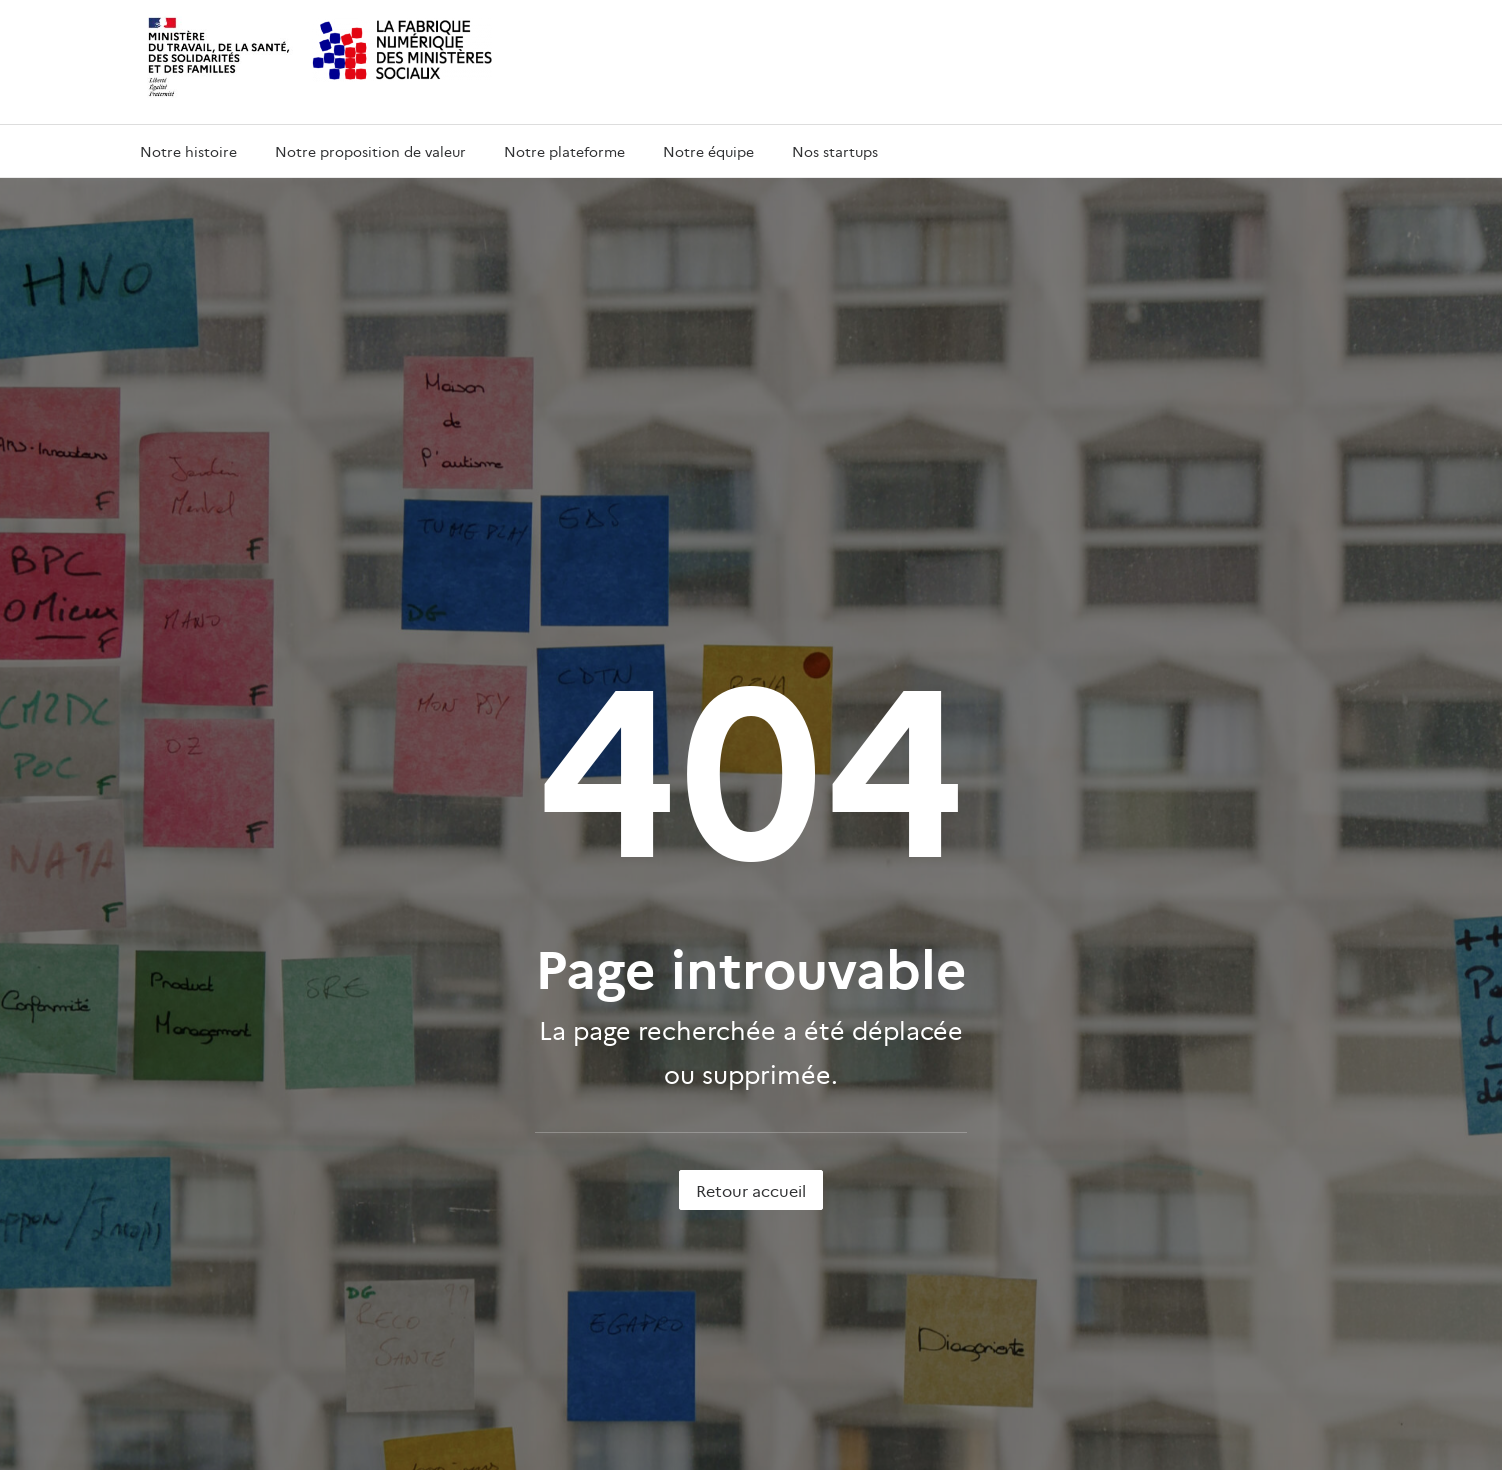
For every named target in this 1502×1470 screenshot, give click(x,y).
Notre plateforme (564, 151)
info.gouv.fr (765, 1339)
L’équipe (162, 1069)
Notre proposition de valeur (370, 151)
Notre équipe (708, 151)
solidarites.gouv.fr (820, 1069)
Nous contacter (499, 1108)
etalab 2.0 (523, 1448)
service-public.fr (931, 1339)
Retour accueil (751, 815)
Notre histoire (188, 151)
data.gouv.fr (1218, 1339)
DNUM (474, 1069)
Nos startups (835, 151)
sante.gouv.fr (806, 1030)
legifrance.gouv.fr (1085, 1339)
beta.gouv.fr (489, 1030)
